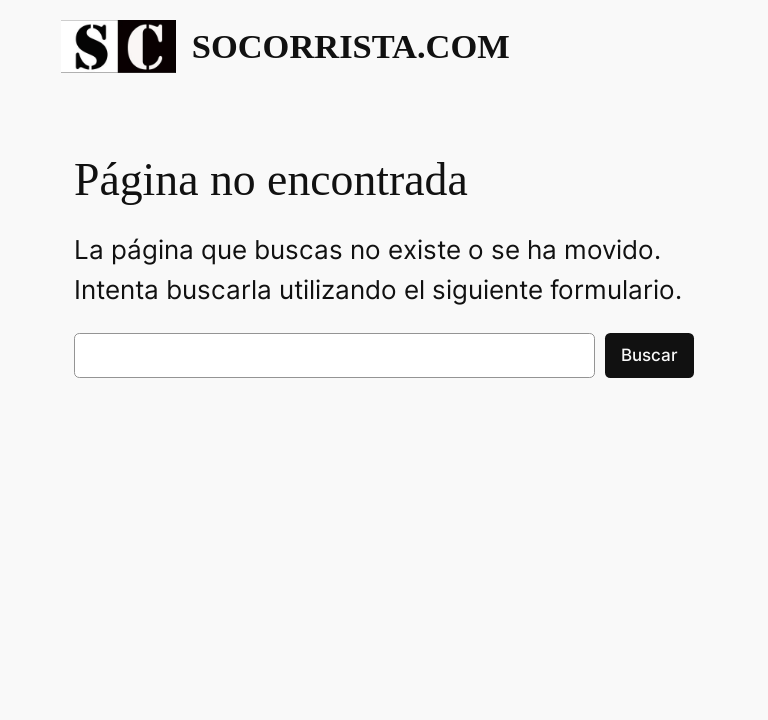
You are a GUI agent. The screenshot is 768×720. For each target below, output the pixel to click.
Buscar (649, 355)
